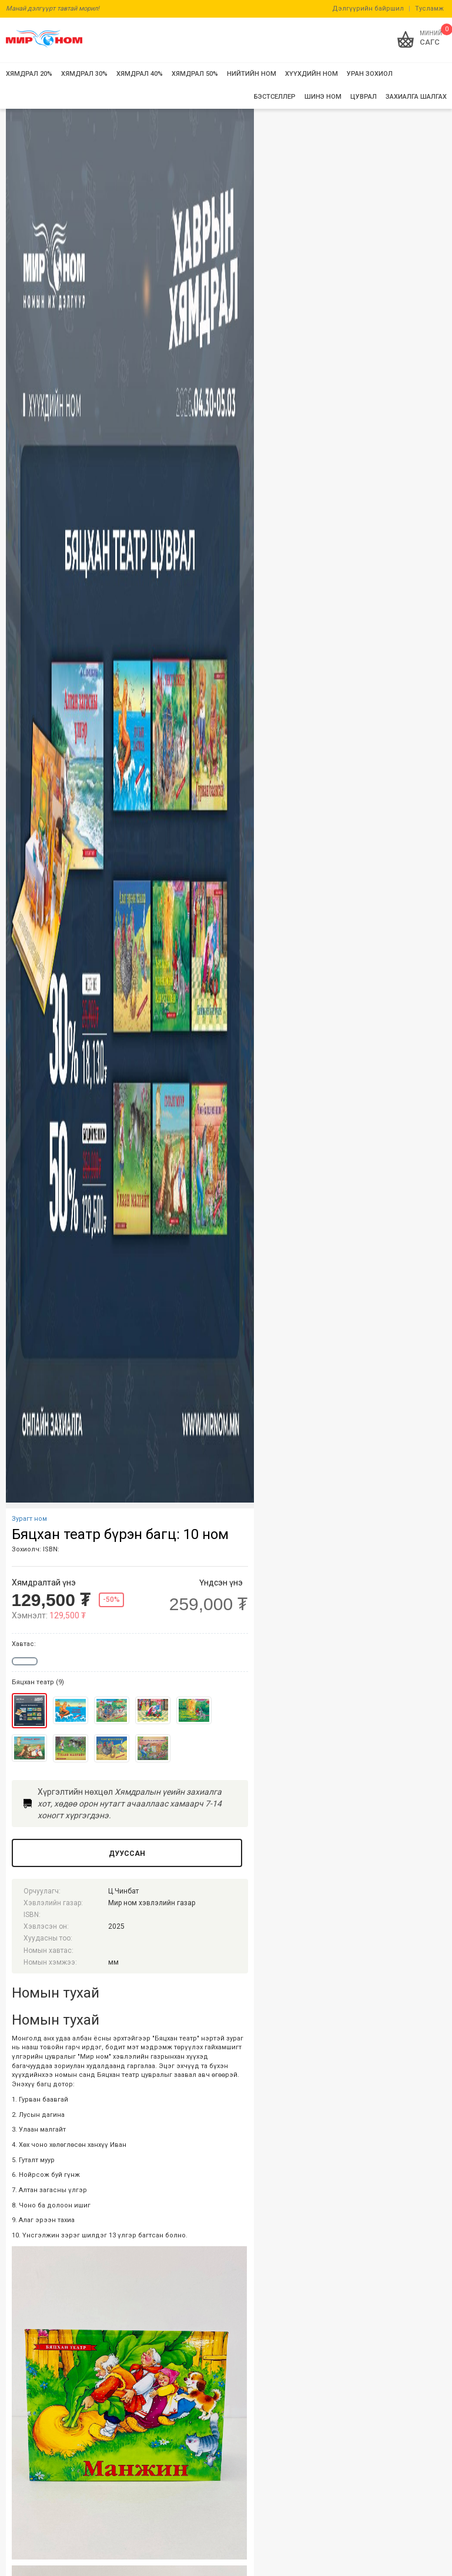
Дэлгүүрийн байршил (368, 8)
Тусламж (429, 8)
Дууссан (127, 1853)
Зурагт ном (29, 1519)
